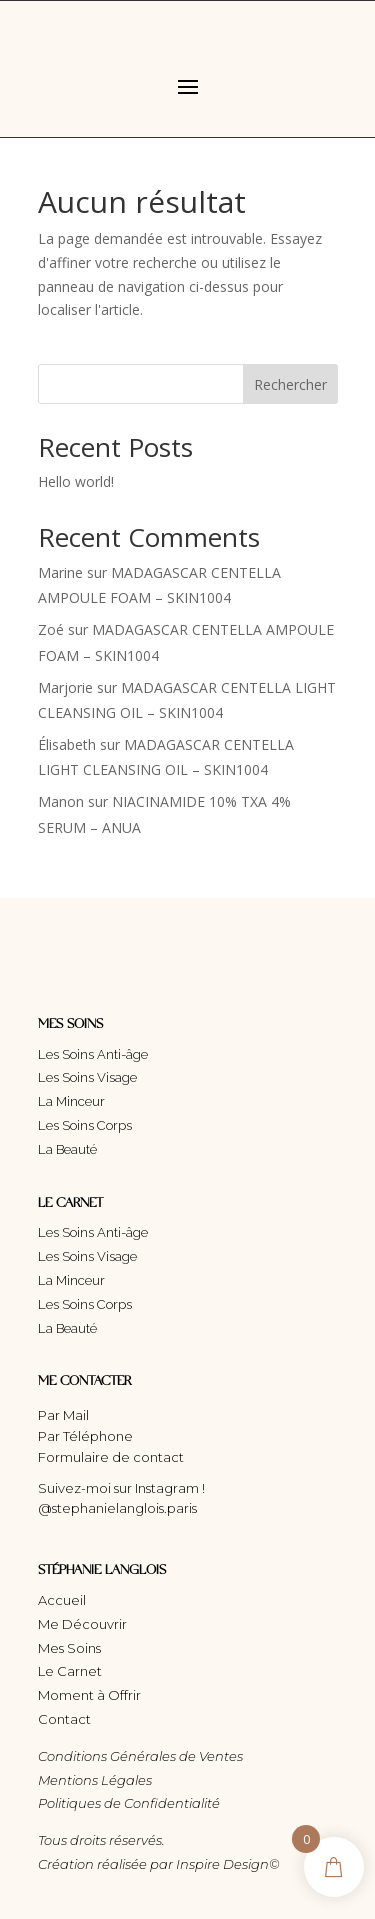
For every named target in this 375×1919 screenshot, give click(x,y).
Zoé (51, 629)
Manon (61, 801)
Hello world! (76, 481)
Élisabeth (67, 744)
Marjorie (65, 687)
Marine (60, 572)
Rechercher (290, 384)
